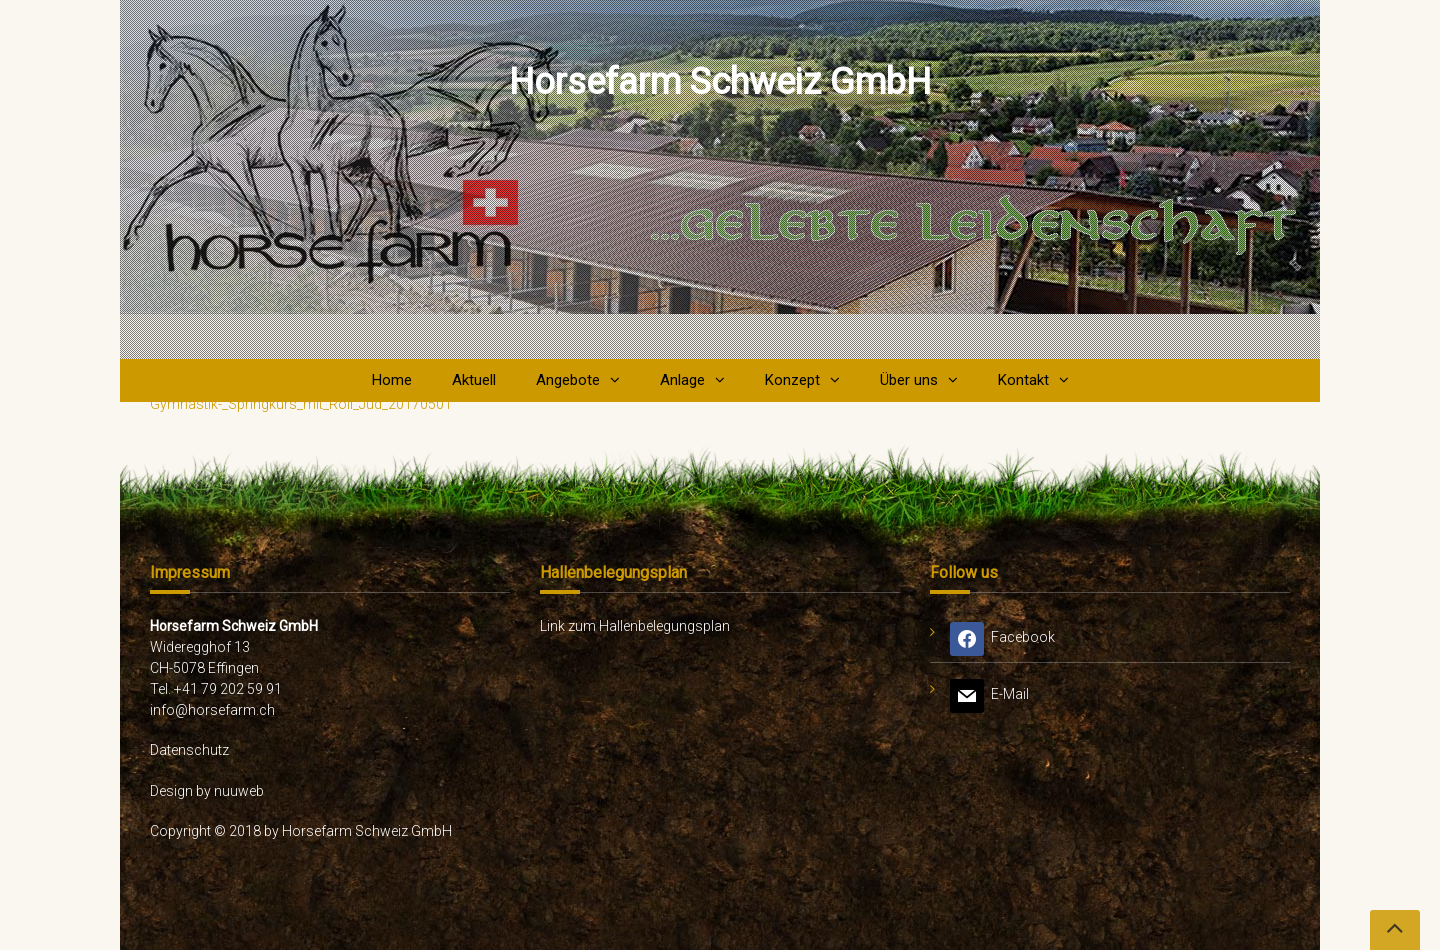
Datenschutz (189, 750)
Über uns (909, 380)
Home (392, 380)
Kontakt (1023, 380)
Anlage (682, 380)
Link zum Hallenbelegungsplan (635, 626)
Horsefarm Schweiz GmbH (720, 82)
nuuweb (239, 791)
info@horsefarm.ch (212, 710)
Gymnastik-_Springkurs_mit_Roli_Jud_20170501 (301, 404)
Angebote (568, 380)
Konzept (792, 380)
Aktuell (474, 380)
